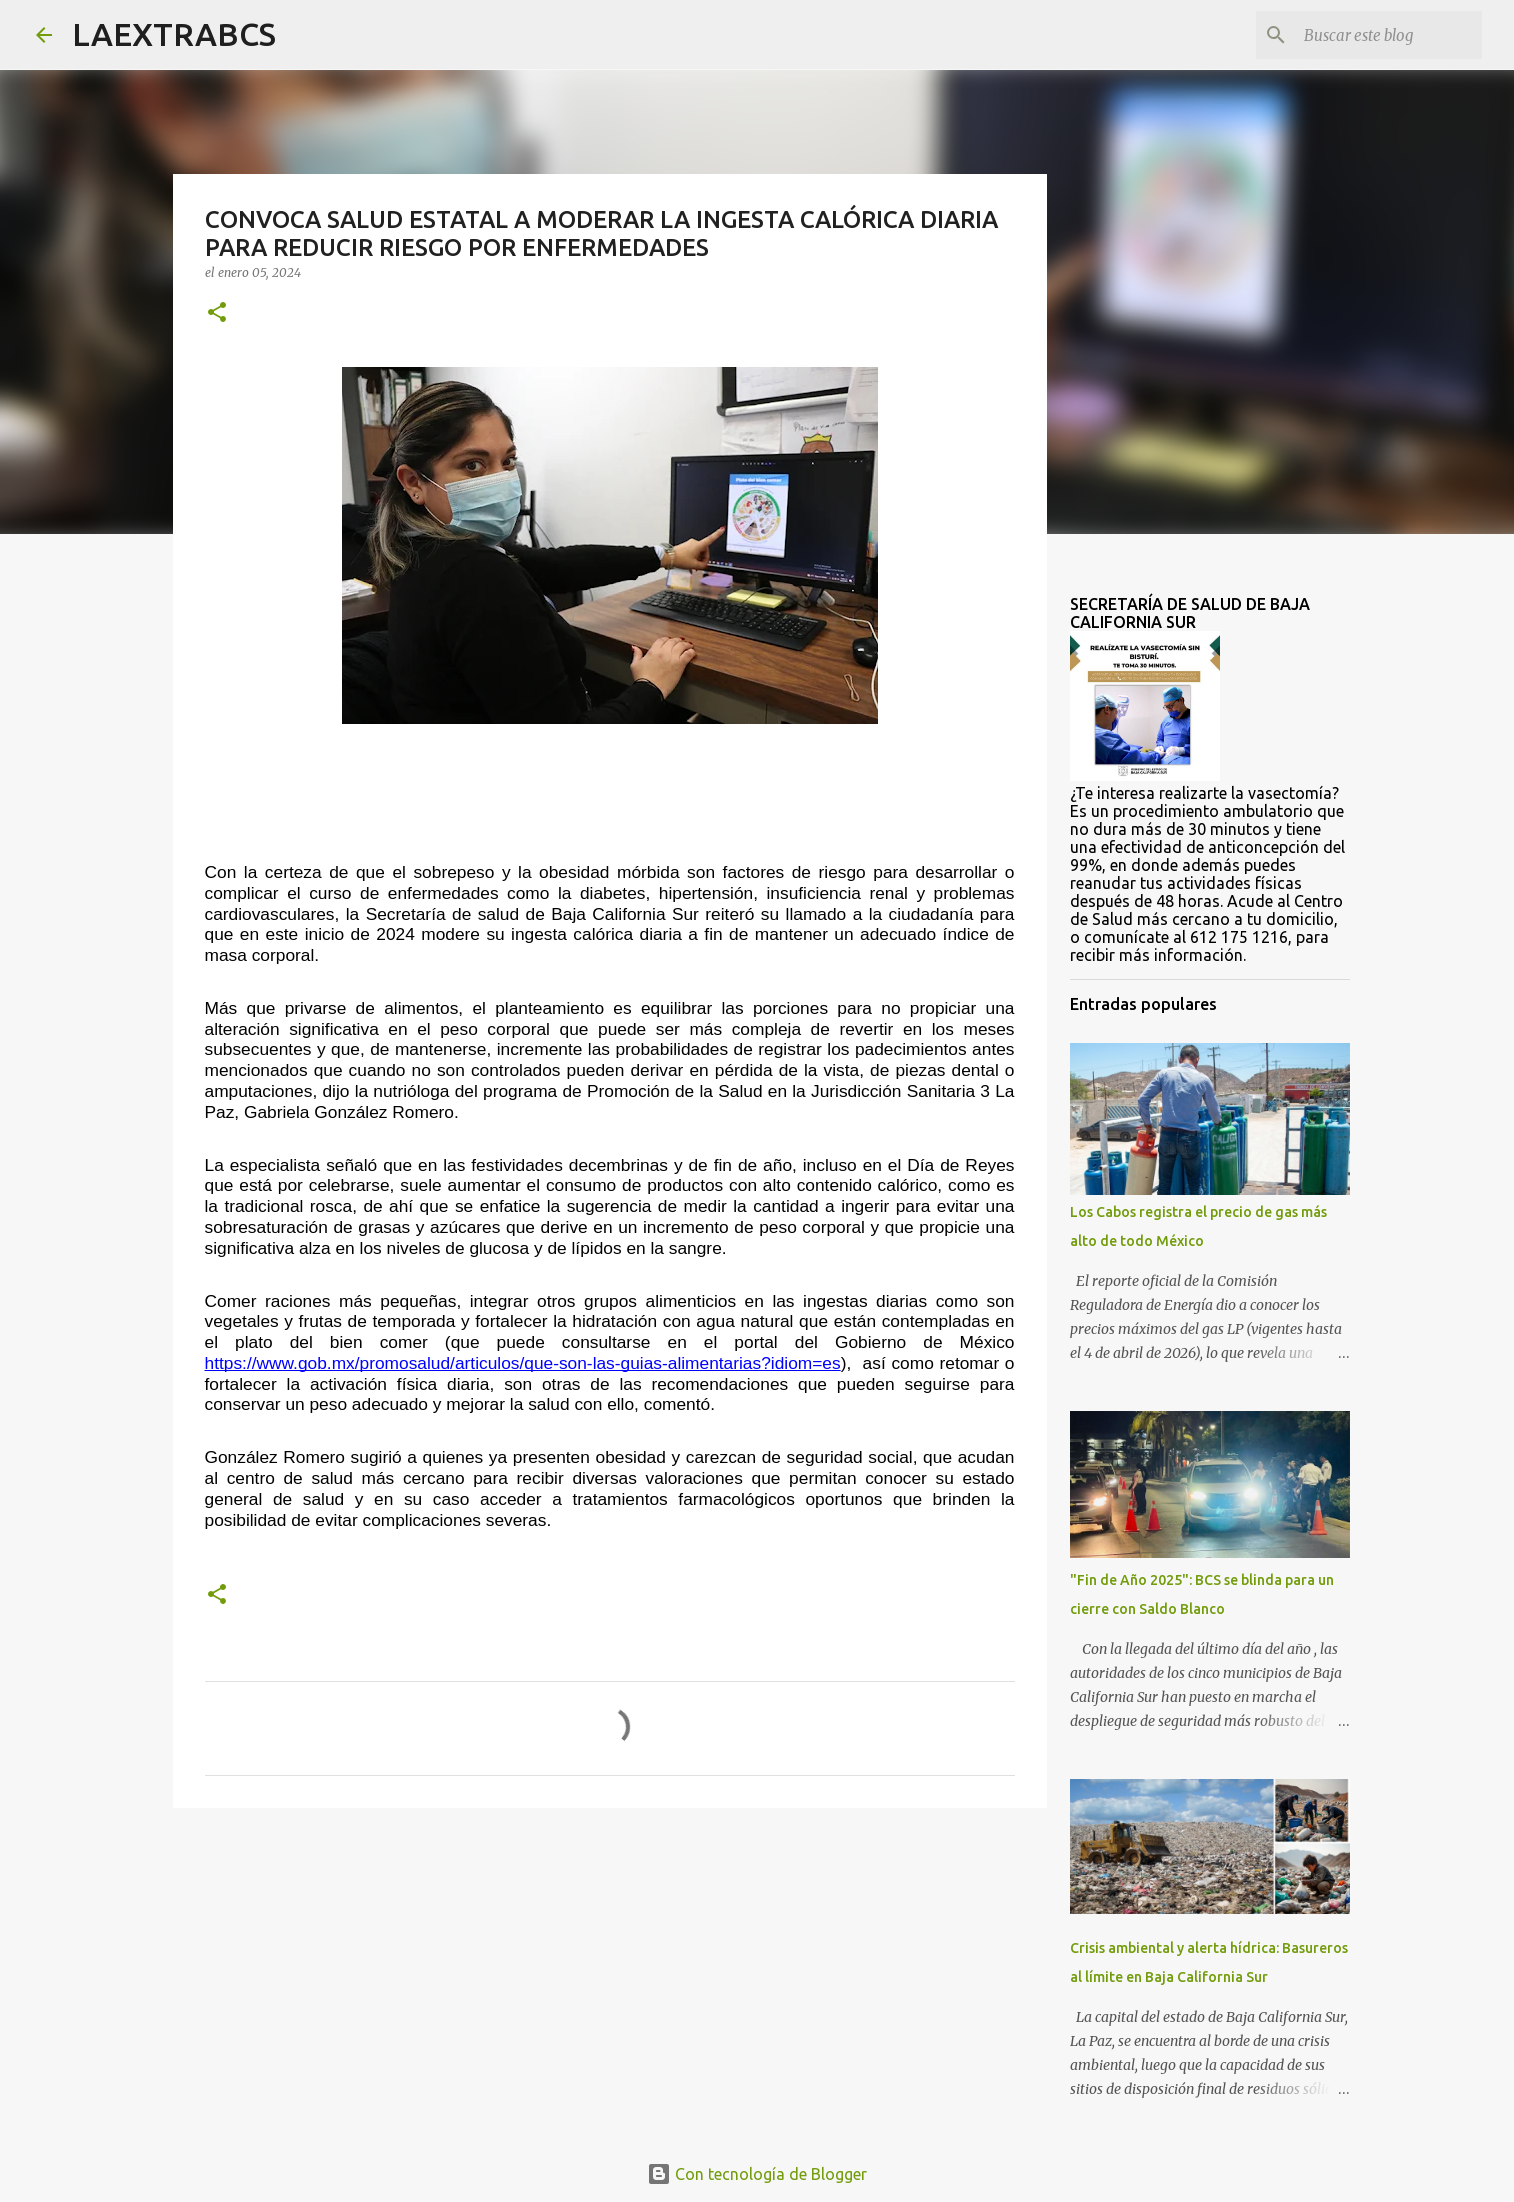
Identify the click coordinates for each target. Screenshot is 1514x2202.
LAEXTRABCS (174, 34)
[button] (217, 313)
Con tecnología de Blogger (757, 2174)
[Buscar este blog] (1377, 35)
